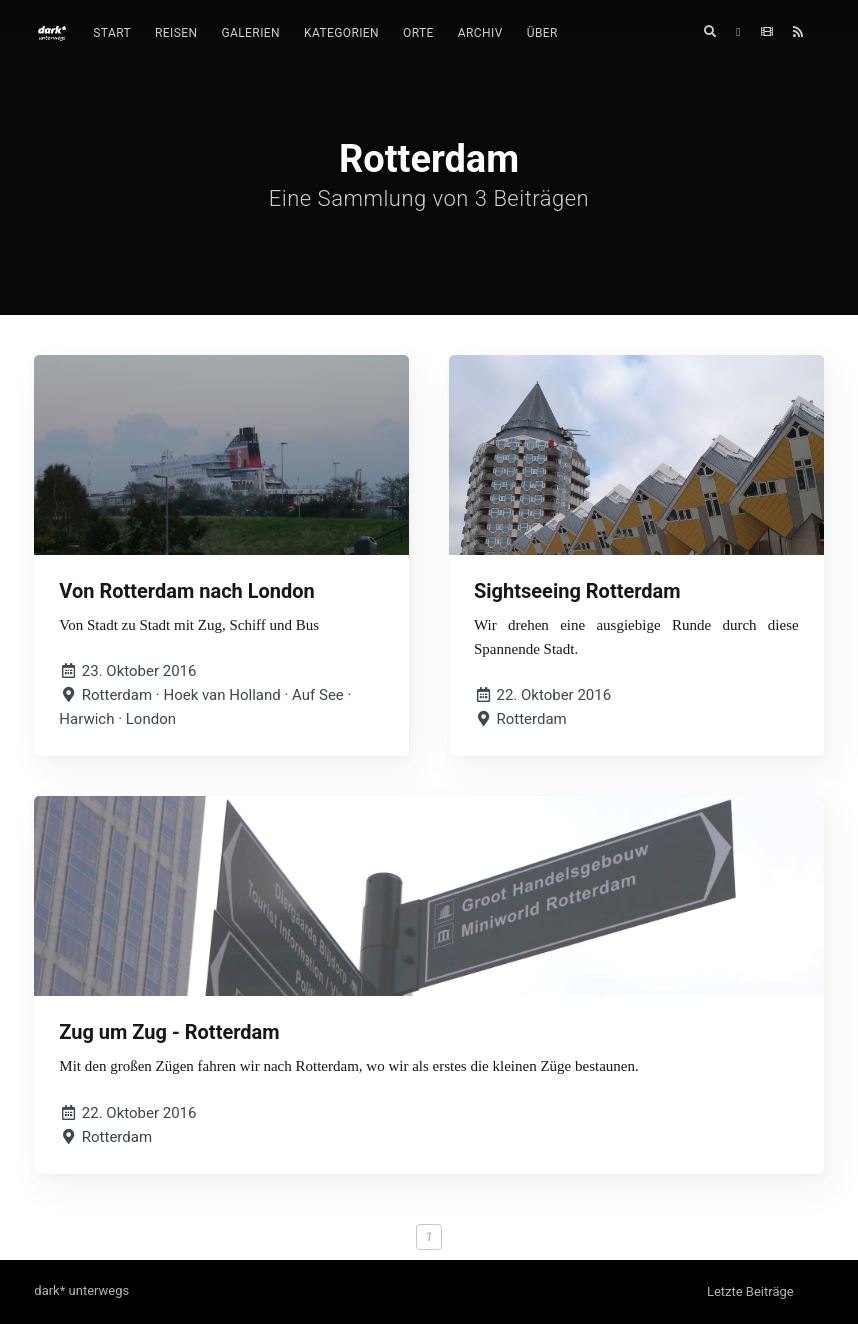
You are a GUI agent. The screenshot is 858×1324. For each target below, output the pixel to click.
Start (112, 33)
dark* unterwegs (81, 1290)
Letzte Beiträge (750, 1291)
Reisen (176, 33)
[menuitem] (112, 33)
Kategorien (341, 33)
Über (542, 33)
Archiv (480, 33)
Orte (418, 33)
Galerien (250, 33)
